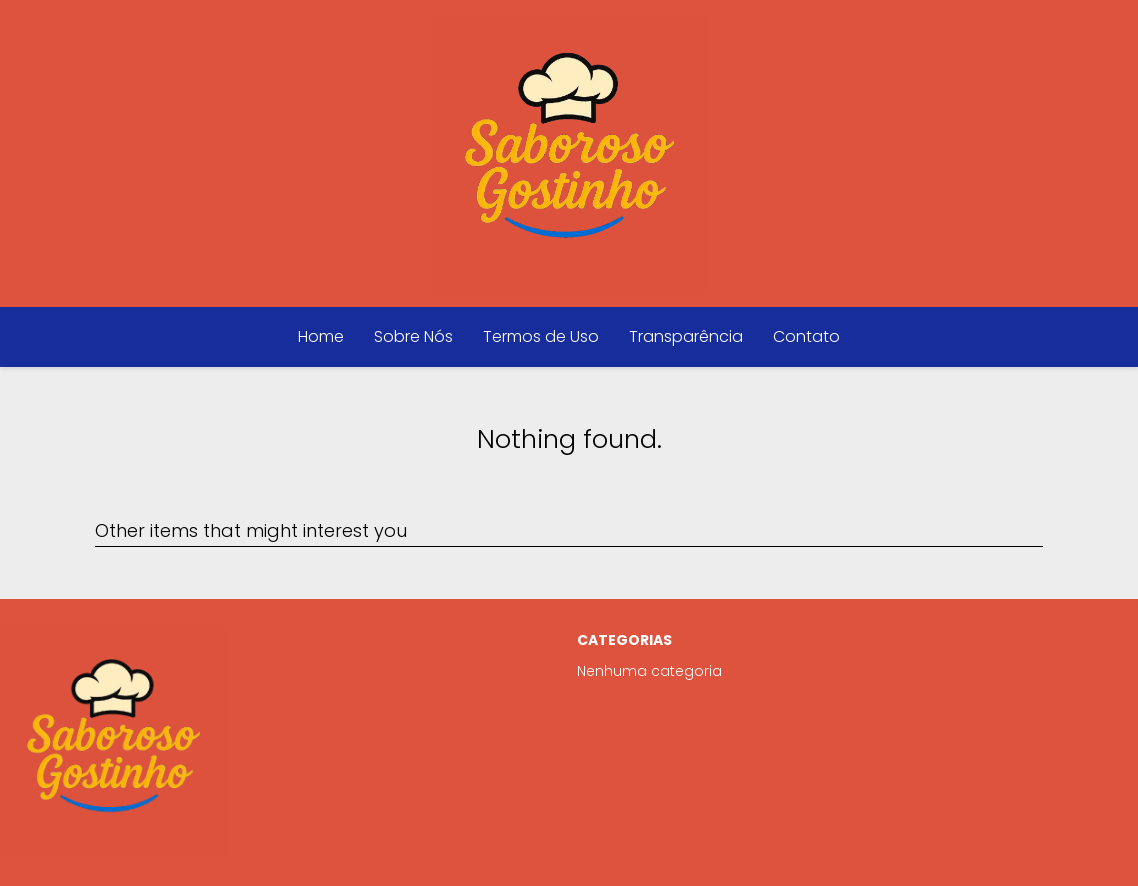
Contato (806, 336)
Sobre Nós (413, 336)
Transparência (686, 336)
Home (321, 336)
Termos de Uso (541, 336)
